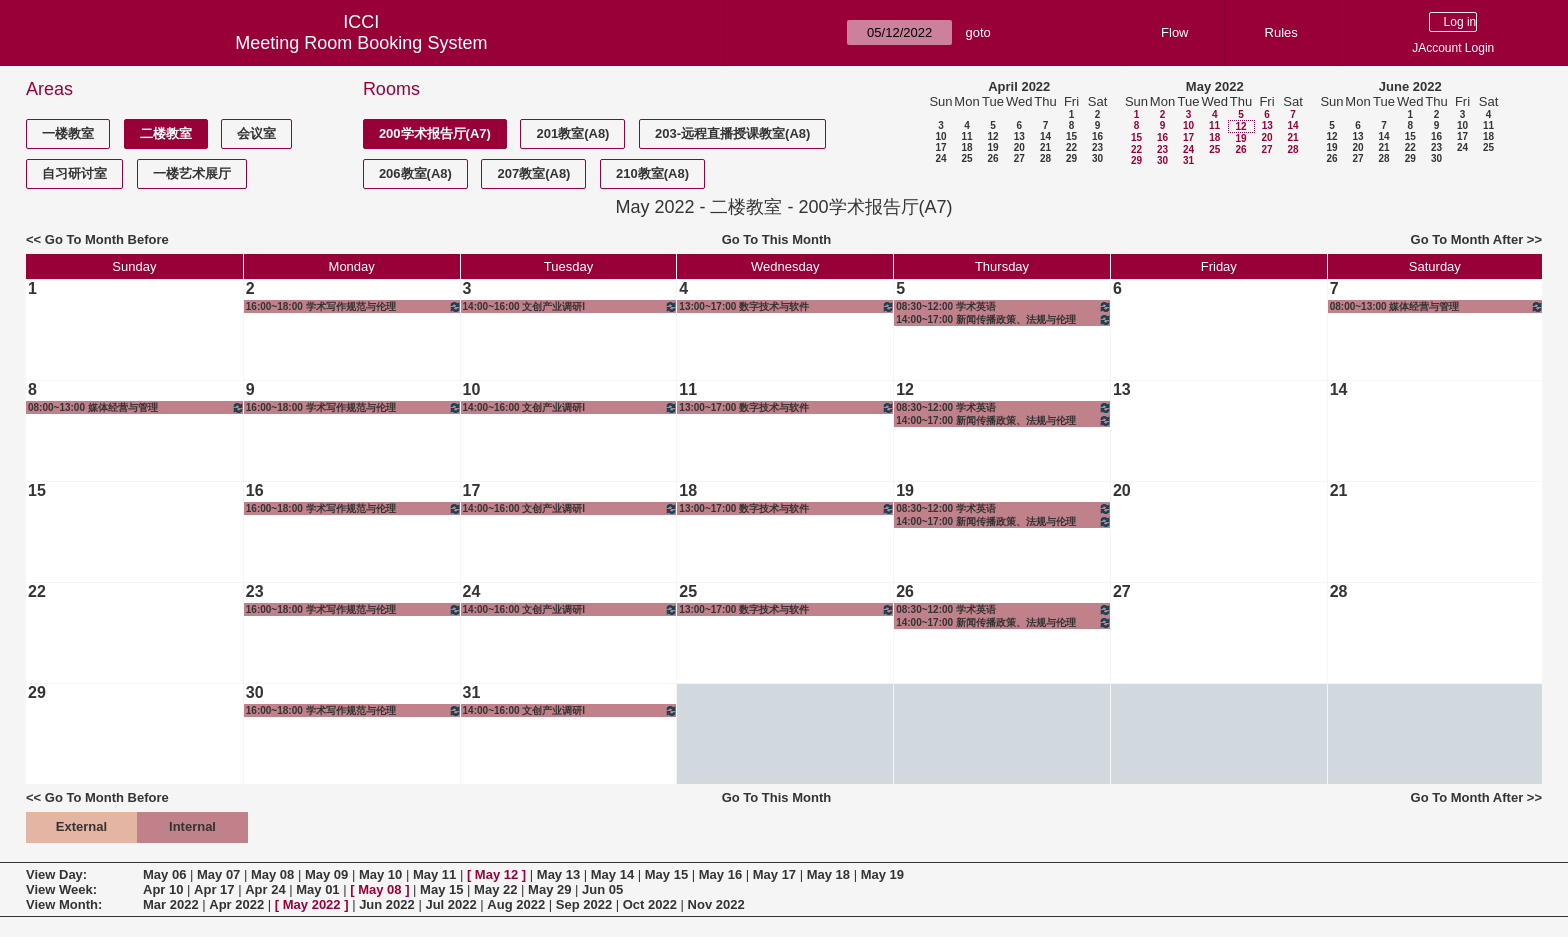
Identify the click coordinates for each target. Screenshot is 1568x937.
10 (940, 136)
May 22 (495, 889)
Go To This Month (777, 239)
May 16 (720, 874)
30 (1097, 158)
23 (1097, 147)
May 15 (666, 874)
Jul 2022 (450, 904)
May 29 (549, 889)
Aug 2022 (516, 904)
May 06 (164, 874)
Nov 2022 (716, 904)
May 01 (317, 889)
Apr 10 (163, 889)
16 (1097, 136)
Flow (1174, 32)
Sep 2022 (584, 904)
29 (1071, 158)
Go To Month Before (107, 239)
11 (966, 136)
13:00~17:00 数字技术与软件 (787, 306)
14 (1045, 136)
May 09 (326, 874)
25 (966, 158)
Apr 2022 (236, 904)
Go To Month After (1467, 239)
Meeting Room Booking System (361, 43)
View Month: (64, 904)
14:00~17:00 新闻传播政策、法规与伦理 (1004, 319)
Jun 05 (602, 889)
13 (1019, 136)
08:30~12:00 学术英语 (1004, 306)
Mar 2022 (171, 904)
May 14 (612, 874)
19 (992, 147)
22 (1071, 147)
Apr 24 (265, 889)
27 (1019, 158)
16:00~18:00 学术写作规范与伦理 (354, 306)
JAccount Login (1453, 48)
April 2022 (1019, 86)
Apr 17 (214, 889)
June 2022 (1410, 86)
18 (966, 147)
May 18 (828, 874)
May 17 (774, 874)
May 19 (882, 874)
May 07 (218, 874)
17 (940, 147)
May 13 (558, 874)
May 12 (496, 874)
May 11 (434, 874)
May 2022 (1215, 86)
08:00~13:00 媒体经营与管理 (1437, 306)
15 (1071, 136)
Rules (1281, 32)
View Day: (56, 874)
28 (1045, 158)
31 (1188, 160)
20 (1019, 147)
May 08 (272, 874)
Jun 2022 (387, 904)
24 (940, 158)
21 (1045, 147)
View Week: (61, 889)
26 (992, 158)
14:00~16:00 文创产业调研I (571, 306)
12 (992, 136)
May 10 (380, 874)
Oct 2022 (650, 904)
